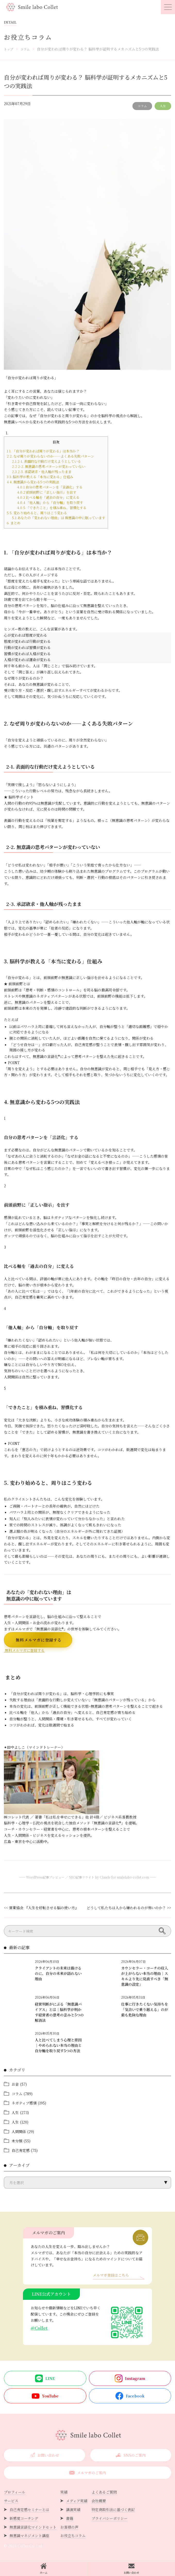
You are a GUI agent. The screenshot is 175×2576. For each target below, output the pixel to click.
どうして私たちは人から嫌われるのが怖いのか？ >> (129, 1907)
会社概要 (98, 2500)
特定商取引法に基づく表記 (113, 2509)
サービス (11, 2500)
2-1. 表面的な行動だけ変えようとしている (46, 461)
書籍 (69, 2518)
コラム (142, 106)
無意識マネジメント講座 (29, 2535)
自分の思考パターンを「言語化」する (49, 487)
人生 (163, 106)
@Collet (39, 2328)
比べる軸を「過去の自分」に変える (48, 497)
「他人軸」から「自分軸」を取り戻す (50, 502)
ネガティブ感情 (24, 2103)
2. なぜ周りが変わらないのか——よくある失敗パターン (50, 456)
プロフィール (14, 2492)
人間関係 (19, 2131)
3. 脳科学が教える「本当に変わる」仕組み (40, 476)
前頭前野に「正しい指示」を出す (46, 492)
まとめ (13, 522)
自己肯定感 (21, 2150)
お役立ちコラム (73, 2535)
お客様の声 (69, 2527)
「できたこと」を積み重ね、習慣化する (51, 507)
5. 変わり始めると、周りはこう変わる (37, 512)
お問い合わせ (131, 2568)
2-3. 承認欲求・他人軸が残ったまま (41, 471)
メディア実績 (76, 2500)
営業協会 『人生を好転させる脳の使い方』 (44, 1907)
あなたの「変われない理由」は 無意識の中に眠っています (58, 517)
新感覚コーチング (24, 2518)
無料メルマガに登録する (38, 1640)
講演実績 (73, 2509)
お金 (15, 2084)
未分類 (17, 2140)
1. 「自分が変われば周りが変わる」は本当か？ (43, 451)
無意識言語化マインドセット (33, 2527)
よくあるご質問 (104, 2492)
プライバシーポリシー (109, 2518)
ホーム (43, 2568)
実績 (64, 2492)
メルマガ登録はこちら (111, 2275)
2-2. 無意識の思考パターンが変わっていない (48, 466)
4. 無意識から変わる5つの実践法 (33, 481)
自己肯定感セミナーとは (29, 2509)
